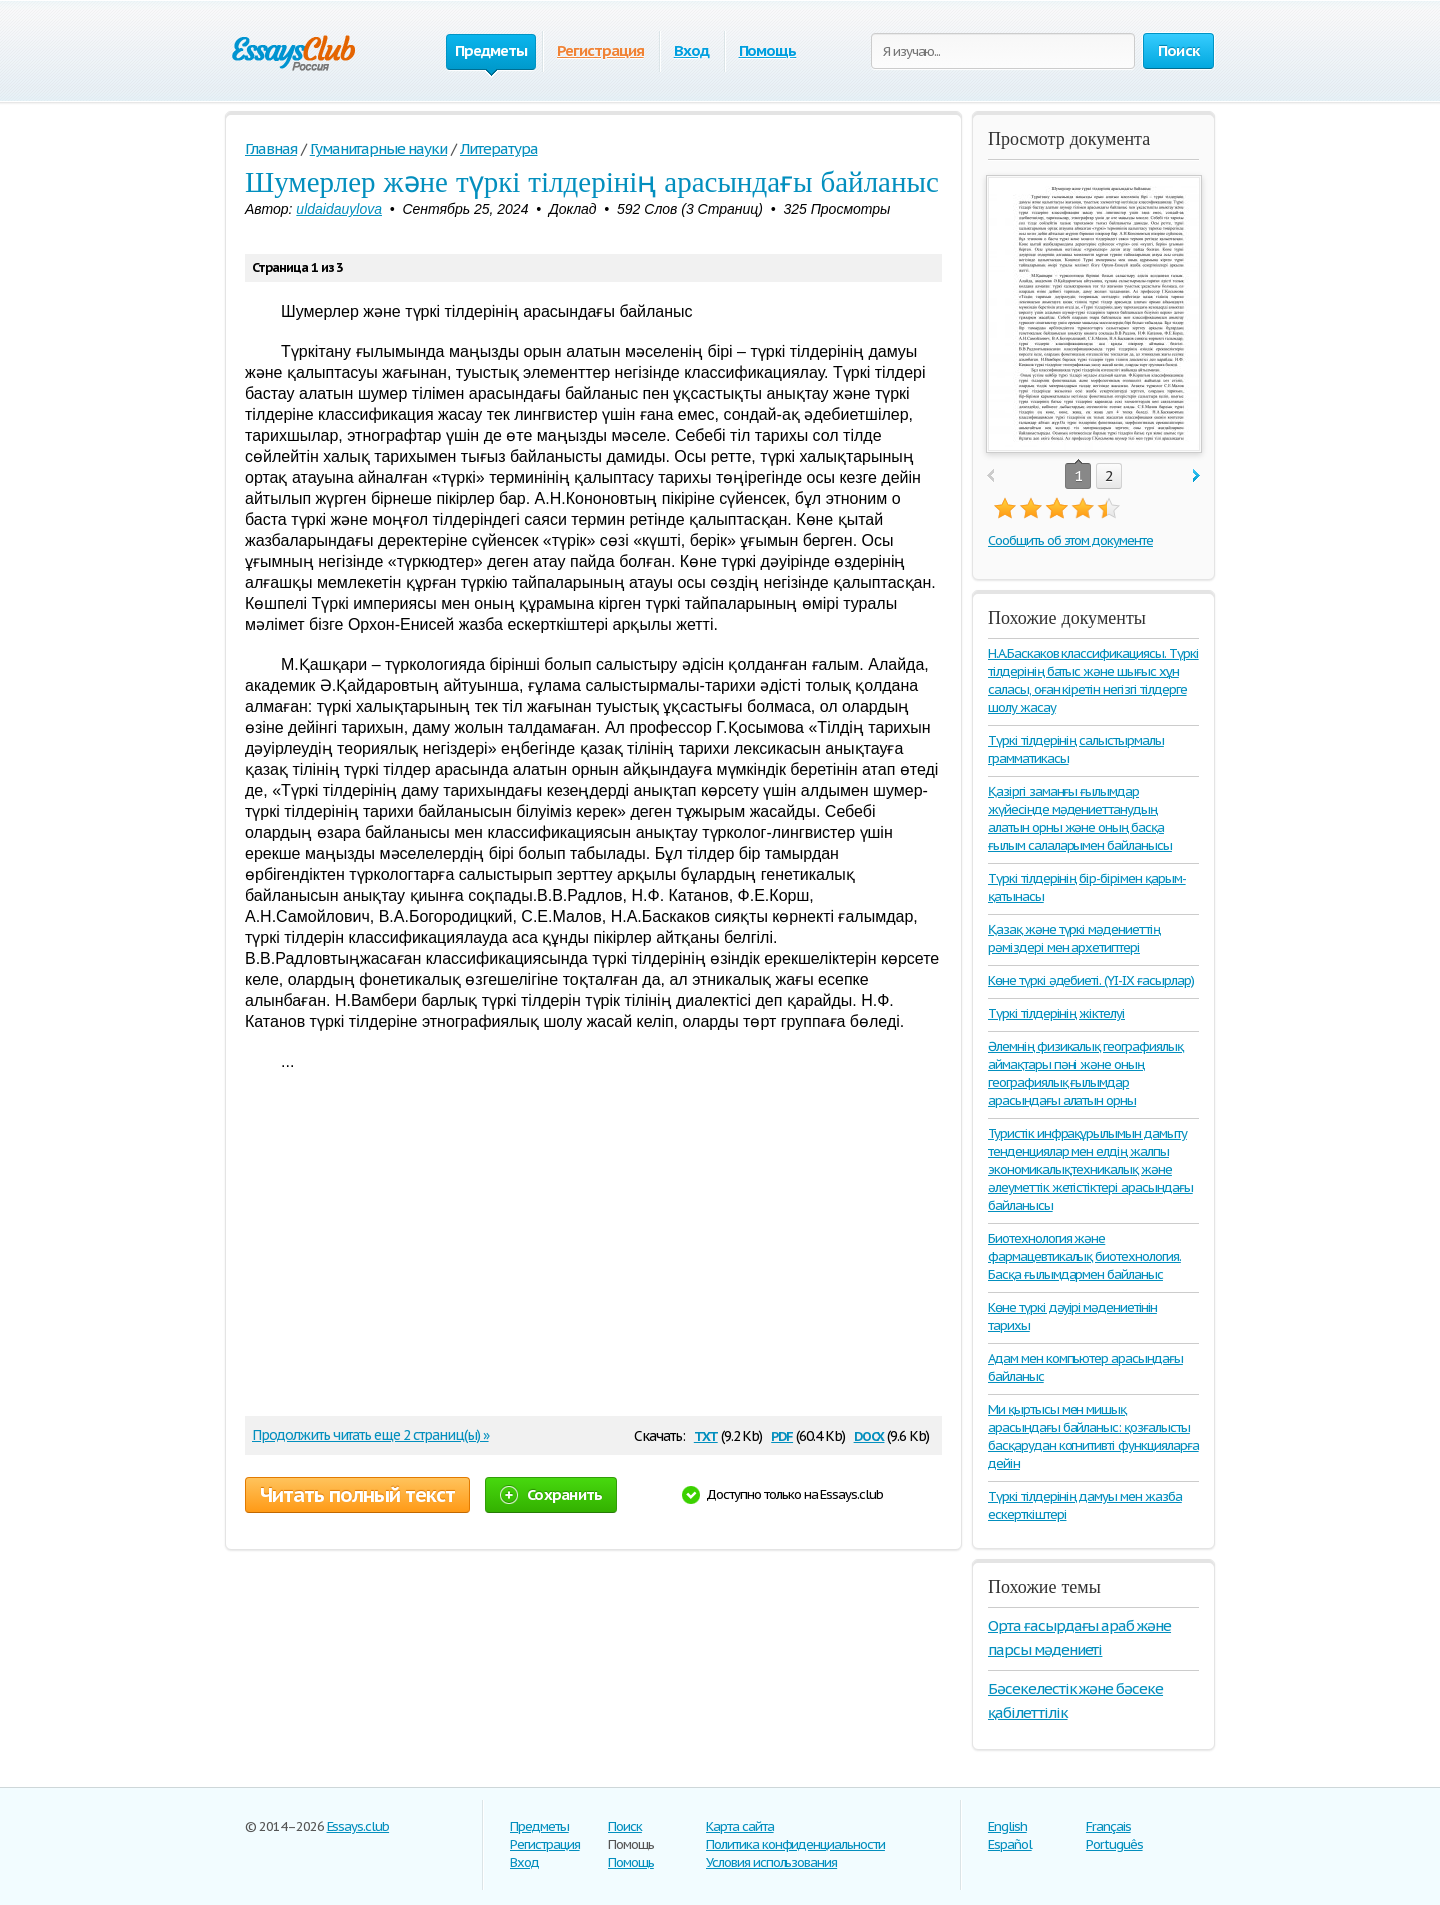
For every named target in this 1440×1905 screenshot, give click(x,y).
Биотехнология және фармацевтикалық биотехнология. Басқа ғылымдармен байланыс (1084, 1256)
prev (990, 476)
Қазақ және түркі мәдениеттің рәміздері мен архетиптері (1074, 938)
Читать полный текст (357, 1495)
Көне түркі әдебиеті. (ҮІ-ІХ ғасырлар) (1091, 980)
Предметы (539, 1826)
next (1196, 476)
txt (706, 1434)
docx (869, 1434)
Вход (691, 50)
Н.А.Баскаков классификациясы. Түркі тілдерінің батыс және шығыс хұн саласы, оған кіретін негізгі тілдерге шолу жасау (1093, 680)
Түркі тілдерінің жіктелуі (1056, 1013)
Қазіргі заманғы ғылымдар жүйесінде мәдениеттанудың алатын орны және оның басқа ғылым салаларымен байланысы (1080, 818)
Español (1010, 1844)
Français (1108, 1826)
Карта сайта (740, 1826)
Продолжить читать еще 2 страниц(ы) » (370, 1435)
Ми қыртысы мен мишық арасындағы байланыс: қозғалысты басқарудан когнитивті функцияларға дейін (1093, 1436)
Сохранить (551, 1494)
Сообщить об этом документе (1070, 540)
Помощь (768, 50)
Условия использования (771, 1862)
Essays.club (358, 1826)
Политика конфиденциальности (795, 1844)
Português (1114, 1844)
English (1007, 1826)
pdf (782, 1434)
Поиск (625, 1826)
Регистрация (600, 50)
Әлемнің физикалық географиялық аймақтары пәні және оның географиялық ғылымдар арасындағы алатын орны (1085, 1073)
